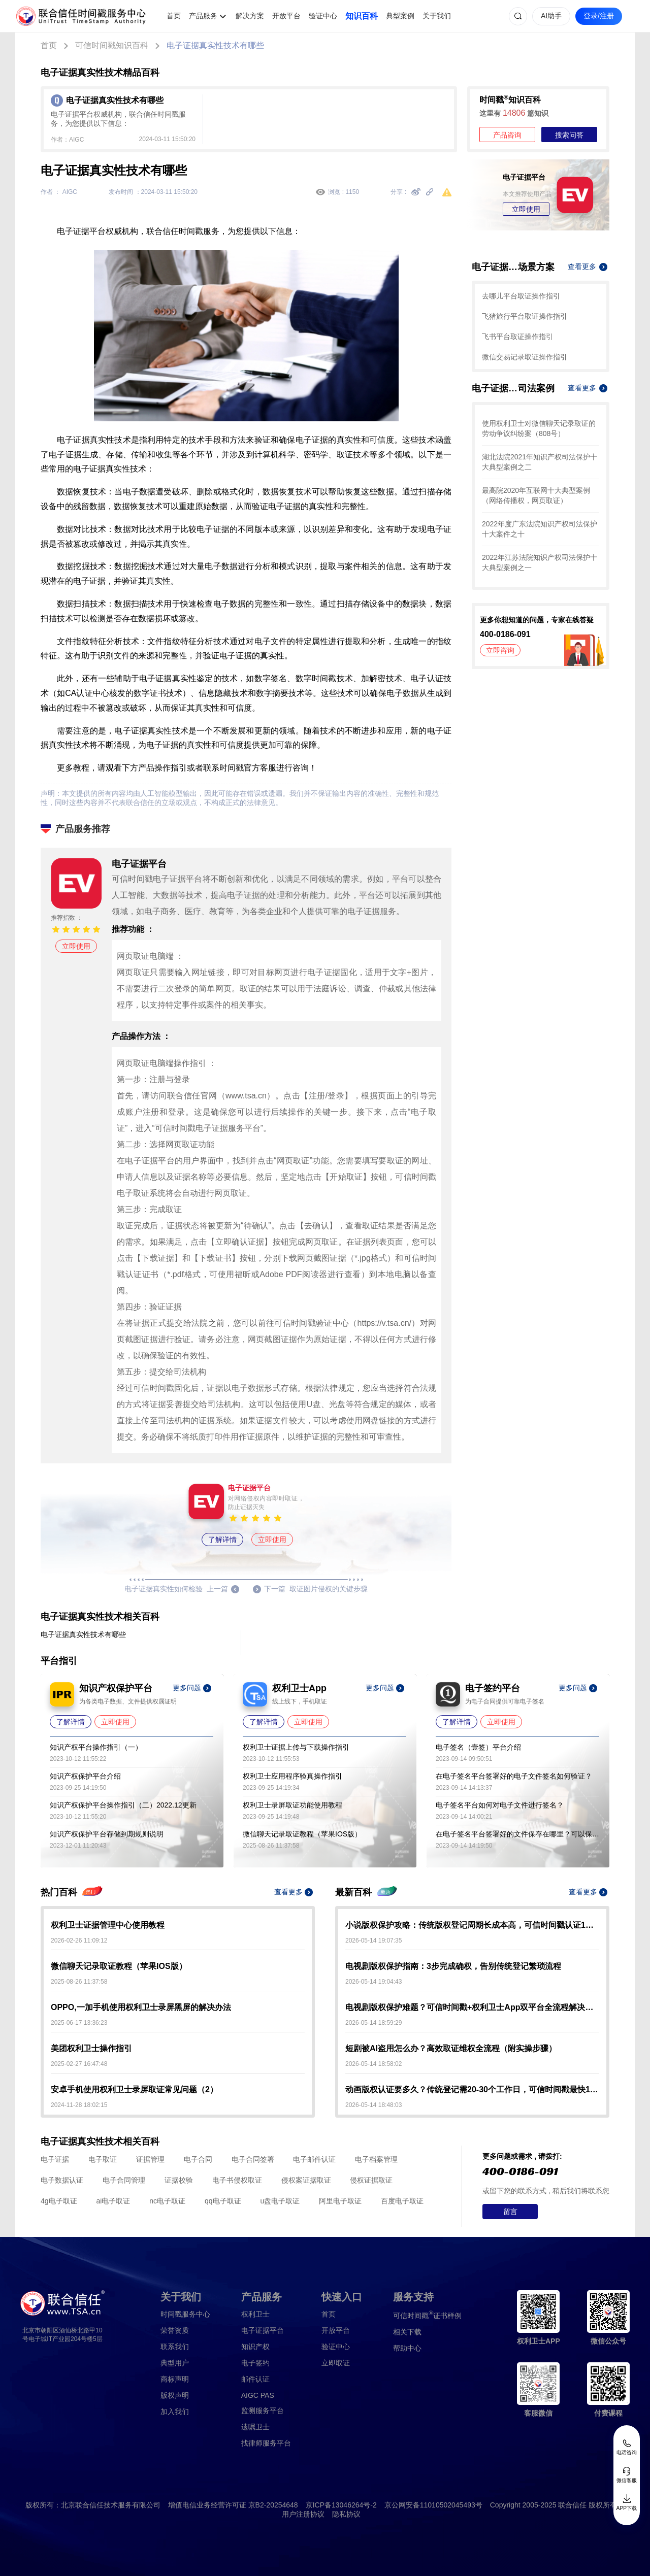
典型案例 (400, 16)
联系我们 (174, 2347)
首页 (174, 16)
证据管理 (150, 2159)
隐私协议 (346, 2514)
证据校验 (179, 2180)
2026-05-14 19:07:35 (373, 1940)
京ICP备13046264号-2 (341, 2505)
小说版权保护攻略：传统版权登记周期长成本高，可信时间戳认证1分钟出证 (472, 1925)
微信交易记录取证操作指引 (524, 357)
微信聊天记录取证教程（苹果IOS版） (302, 1834)
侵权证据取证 (371, 2180)
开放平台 (286, 16)
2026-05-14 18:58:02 (373, 2063)
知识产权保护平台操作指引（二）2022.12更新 (123, 1805)
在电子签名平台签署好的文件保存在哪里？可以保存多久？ (517, 1834)
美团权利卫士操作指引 (91, 2048)
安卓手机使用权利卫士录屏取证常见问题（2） (134, 2089)
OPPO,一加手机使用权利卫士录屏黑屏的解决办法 (141, 2007)
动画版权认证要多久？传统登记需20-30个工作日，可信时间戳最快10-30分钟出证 (472, 2089)
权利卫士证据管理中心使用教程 (108, 1925)
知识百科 (361, 16)
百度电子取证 (402, 2201)
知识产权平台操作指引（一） (96, 1747)
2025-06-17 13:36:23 (79, 2022)
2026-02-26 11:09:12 (79, 1940)
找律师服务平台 (266, 2443)
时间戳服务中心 (185, 2314)
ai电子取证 (113, 2201)
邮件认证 (255, 2379)
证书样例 (427, 2315)
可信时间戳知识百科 (111, 45)
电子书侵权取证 (237, 2180)
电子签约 (255, 2363)
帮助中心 (407, 2348)
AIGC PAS (257, 2395)
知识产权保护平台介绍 (85, 1776)
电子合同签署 (253, 2159)
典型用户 (174, 2363)
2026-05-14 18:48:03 (373, 2105)
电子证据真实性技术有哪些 (215, 45)
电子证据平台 (262, 2330)
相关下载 (407, 2332)
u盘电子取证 (280, 2201)
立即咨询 (500, 650)
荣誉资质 (174, 2330)
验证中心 (323, 16)
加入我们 (174, 2411)
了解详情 (222, 1539)
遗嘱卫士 (255, 2427)
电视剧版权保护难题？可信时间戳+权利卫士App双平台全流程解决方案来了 (472, 2007)
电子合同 (198, 2159)
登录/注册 (598, 16)
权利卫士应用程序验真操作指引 (292, 1776)
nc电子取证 (167, 2201)
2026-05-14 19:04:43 (373, 1981)
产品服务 (203, 16)
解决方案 (250, 16)
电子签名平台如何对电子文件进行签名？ (500, 1805)
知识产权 (255, 2347)
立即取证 (335, 2363)
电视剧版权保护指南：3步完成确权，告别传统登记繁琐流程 (453, 1966)
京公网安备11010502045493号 (433, 2505)
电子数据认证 (62, 2180)
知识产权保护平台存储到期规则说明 (107, 1834)
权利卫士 (255, 2314)
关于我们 (436, 16)
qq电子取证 (223, 2201)
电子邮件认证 (314, 2159)
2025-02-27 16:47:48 (79, 2063)
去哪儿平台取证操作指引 (521, 296)
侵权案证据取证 (306, 2180)
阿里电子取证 (340, 2201)
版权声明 (174, 2395)
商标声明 (174, 2379)
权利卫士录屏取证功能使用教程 (292, 1805)
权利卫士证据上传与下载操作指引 (296, 1747)
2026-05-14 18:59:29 (373, 2022)
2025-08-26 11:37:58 (79, 1981)
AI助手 (551, 16)
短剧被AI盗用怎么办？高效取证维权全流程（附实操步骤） (451, 2048)
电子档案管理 (376, 2159)
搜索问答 (569, 135)
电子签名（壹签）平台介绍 (478, 1747)
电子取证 (102, 2159)
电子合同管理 (124, 2180)
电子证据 (55, 2159)
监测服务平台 (262, 2410)
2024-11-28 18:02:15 (79, 2105)
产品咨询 (507, 135)
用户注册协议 (303, 2514)
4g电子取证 (59, 2201)
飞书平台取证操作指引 (517, 336)
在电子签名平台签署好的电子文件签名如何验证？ (514, 1776)
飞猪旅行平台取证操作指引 (524, 316)
